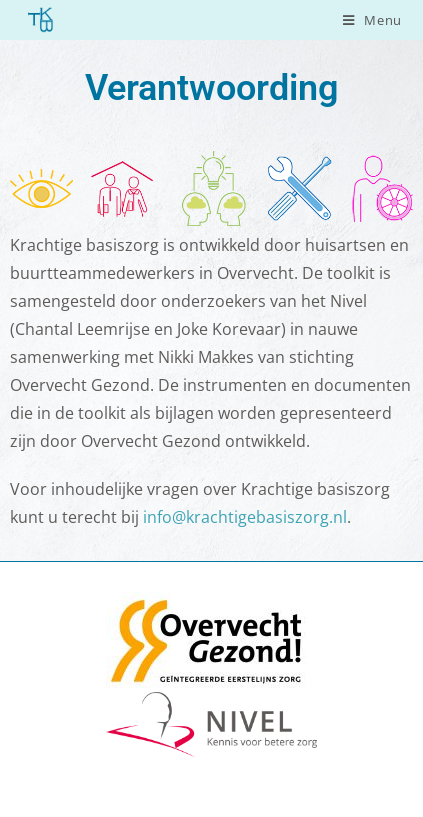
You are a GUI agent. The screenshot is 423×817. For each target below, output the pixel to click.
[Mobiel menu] (372, 20)
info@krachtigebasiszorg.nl (245, 517)
